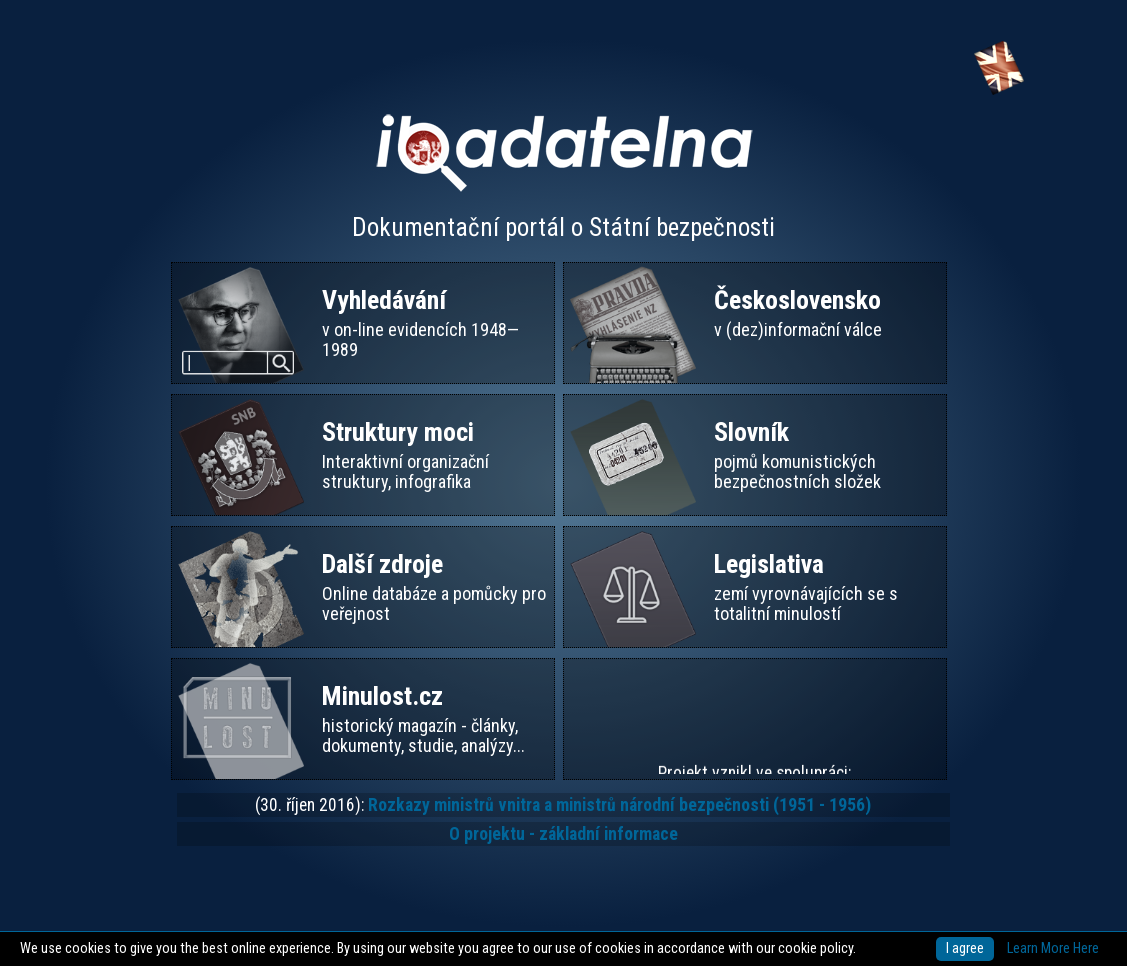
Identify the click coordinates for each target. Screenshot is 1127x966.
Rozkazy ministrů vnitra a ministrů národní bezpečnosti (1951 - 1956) (619, 805)
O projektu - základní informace (563, 834)
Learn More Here (1053, 948)
